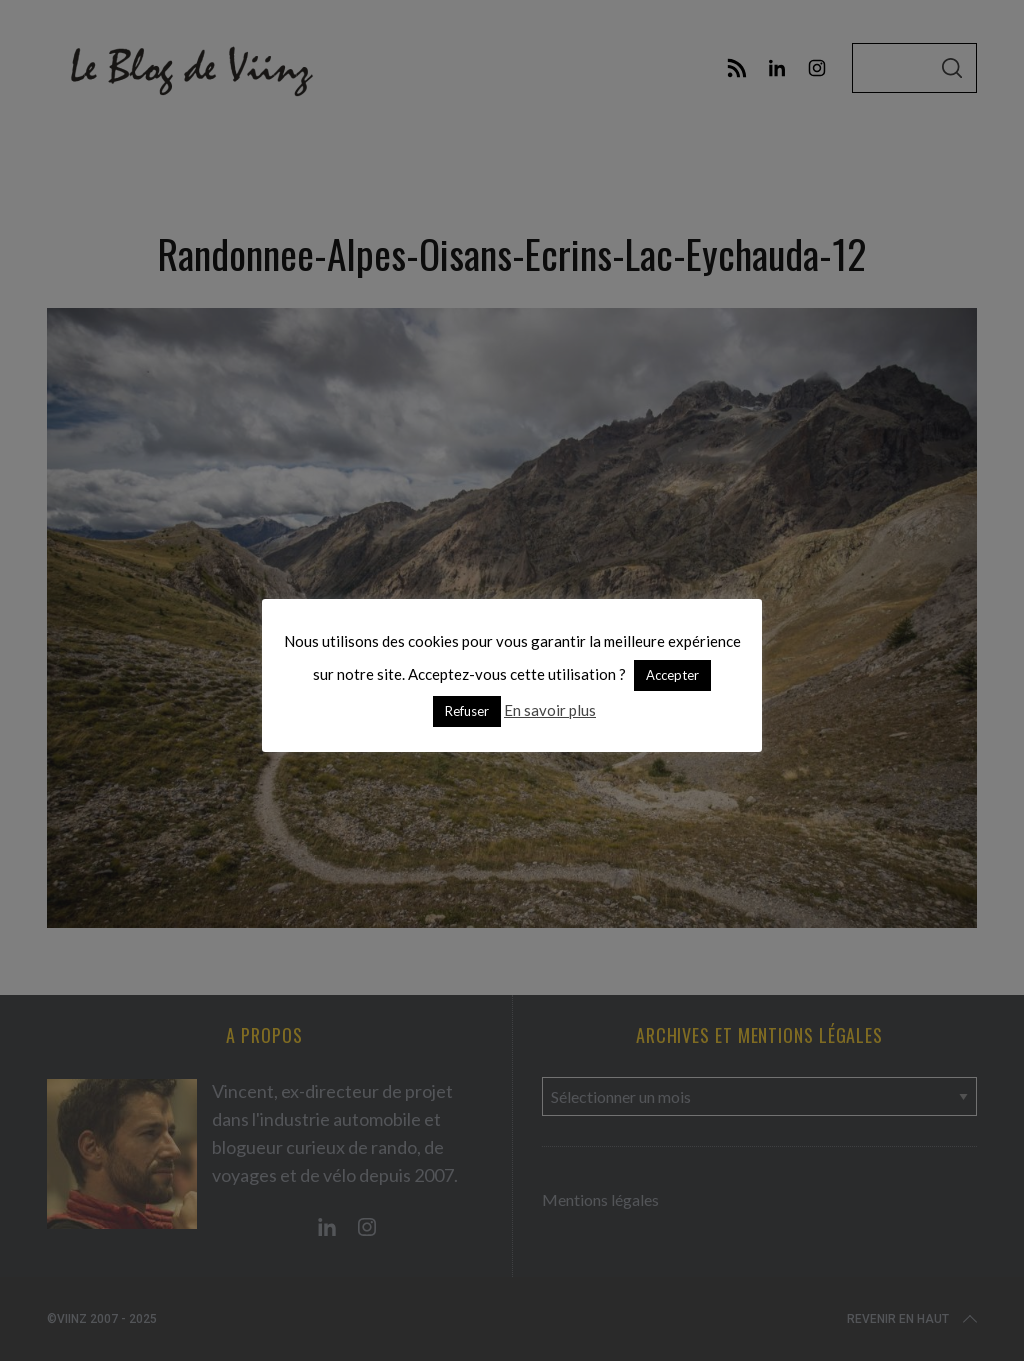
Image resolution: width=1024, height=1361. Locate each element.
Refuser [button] (467, 711)
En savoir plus (550, 710)
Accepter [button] (672, 675)
